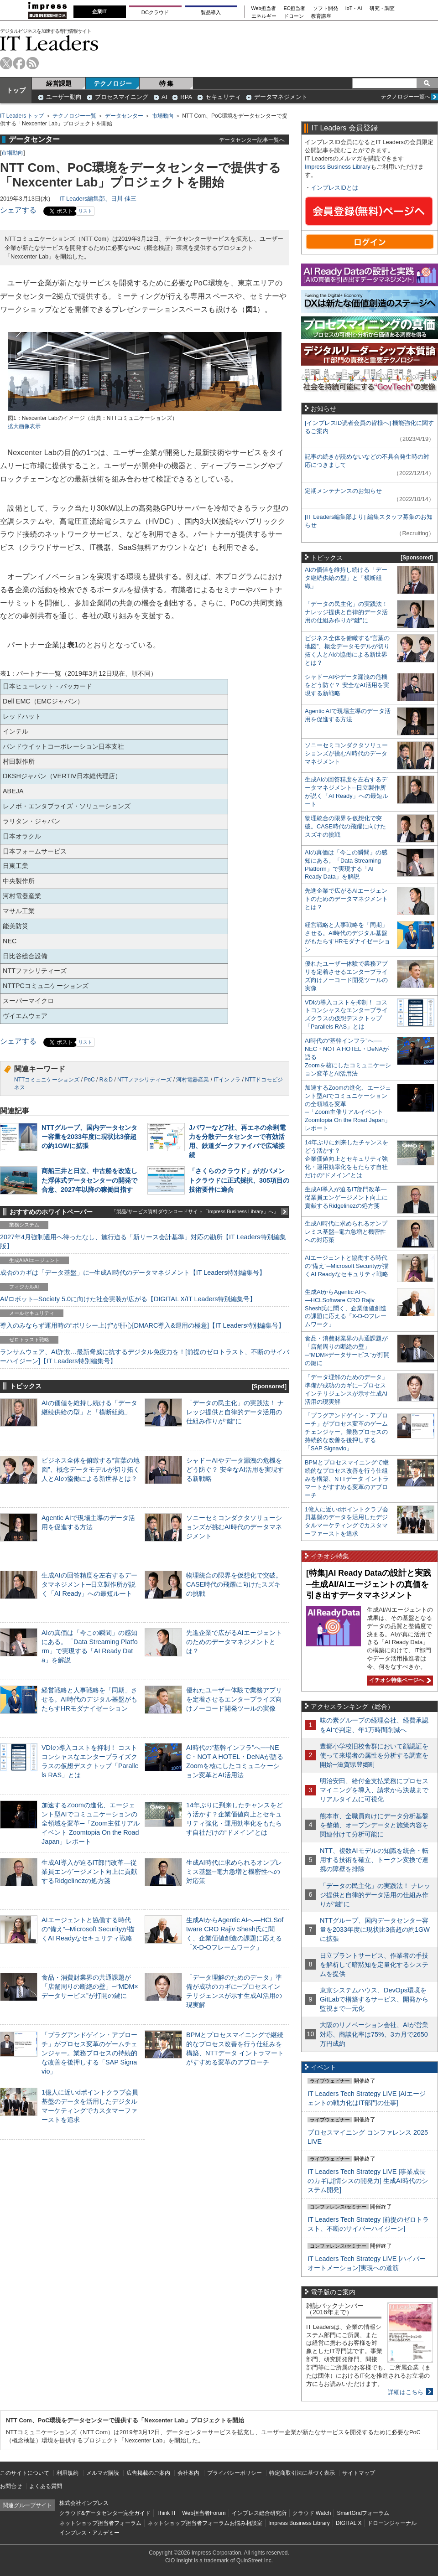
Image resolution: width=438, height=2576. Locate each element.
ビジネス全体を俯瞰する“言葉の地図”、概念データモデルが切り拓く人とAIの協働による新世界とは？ (91, 1469)
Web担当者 (263, 8)
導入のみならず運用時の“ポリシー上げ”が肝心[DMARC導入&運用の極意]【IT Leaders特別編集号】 (142, 1325)
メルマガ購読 (102, 2473)
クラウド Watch (311, 2513)
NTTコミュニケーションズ (46, 1079)
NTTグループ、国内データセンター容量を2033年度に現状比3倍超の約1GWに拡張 (89, 1136)
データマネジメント (281, 96)
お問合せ (11, 2486)
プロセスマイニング (121, 96)
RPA (186, 96)
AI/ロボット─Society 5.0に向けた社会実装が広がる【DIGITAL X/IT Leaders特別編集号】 (128, 1299)
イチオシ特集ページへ (399, 1680)
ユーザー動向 (64, 96)
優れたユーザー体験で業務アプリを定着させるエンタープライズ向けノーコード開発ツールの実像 (234, 1699)
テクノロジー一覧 (74, 116)
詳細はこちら (405, 2392)
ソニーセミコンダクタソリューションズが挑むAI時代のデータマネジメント (234, 1527)
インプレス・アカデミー (89, 2532)
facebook (19, 63)
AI (164, 96)
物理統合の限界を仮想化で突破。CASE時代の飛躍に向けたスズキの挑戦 (234, 1584)
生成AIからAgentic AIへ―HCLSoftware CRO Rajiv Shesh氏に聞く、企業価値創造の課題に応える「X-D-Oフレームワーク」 (345, 1308)
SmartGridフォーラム (363, 2513)
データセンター (124, 116)
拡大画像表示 (24, 426)
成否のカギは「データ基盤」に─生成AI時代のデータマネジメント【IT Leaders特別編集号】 (133, 1272)
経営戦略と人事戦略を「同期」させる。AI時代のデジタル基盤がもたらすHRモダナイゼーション (89, 1699)
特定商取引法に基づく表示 (302, 2473)
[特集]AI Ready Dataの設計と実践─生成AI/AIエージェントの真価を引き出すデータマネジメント (368, 1584)
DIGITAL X (349, 2523)
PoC (89, 1079)
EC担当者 (295, 8)
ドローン (294, 16)
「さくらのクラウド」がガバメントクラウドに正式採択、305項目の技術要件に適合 (239, 1180)
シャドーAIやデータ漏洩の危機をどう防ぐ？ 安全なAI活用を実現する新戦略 (235, 1469)
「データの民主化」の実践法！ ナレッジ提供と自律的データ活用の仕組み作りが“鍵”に (235, 1412)
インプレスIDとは (334, 187)
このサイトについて (24, 2473)
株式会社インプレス (84, 2503)
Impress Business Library (337, 166)
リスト (85, 210)
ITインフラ (227, 1079)
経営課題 (59, 83)
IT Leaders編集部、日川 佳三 (97, 198)
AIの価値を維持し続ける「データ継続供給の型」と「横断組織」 (346, 578)
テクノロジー (113, 83)
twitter (6, 63)
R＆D (106, 1079)
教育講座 (321, 16)
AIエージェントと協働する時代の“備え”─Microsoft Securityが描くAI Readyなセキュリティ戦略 (88, 1929)
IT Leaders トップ (22, 116)
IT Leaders (49, 43)
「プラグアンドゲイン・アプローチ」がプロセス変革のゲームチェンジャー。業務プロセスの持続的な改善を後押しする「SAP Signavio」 (89, 2053)
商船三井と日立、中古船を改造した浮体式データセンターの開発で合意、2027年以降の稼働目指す (89, 1180)
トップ (16, 90)
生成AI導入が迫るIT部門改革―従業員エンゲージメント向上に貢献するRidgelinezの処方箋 (89, 1871)
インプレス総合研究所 (259, 2513)
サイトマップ (358, 2473)
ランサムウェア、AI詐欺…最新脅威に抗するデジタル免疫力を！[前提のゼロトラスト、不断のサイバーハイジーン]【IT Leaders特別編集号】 (144, 1356)
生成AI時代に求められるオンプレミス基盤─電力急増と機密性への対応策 (234, 1871)
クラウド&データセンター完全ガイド (105, 2513)
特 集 (166, 83)
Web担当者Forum (203, 2513)
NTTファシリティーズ (144, 1079)
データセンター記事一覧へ (252, 140)
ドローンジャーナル (392, 2523)
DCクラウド (155, 12)
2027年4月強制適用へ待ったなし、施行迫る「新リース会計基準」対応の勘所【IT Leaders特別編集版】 (143, 1241)
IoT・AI (353, 8)
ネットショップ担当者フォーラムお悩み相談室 (204, 2523)
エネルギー (263, 16)
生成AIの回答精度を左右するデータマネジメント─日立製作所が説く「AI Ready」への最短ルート (89, 1584)
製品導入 (211, 12)
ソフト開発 (325, 8)
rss (32, 63)
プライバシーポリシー (234, 2473)
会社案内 (188, 2473)
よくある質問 (45, 2486)
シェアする (18, 210)
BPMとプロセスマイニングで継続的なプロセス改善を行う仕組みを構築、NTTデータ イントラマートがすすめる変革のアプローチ (347, 1479)
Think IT (166, 2513)
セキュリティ (223, 96)
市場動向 (163, 116)
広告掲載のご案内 (148, 2473)
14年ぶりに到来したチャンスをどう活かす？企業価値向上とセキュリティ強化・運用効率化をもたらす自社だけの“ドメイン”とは (346, 1159)
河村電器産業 (192, 1079)
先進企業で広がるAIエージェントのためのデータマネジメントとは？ (234, 1642)
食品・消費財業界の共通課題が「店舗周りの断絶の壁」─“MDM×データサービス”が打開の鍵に (90, 1986)
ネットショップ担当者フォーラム (100, 2523)
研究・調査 (382, 8)
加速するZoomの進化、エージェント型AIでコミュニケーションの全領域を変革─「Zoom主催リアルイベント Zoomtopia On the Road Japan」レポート (91, 1823)
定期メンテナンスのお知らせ (343, 490)
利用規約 (67, 2473)
